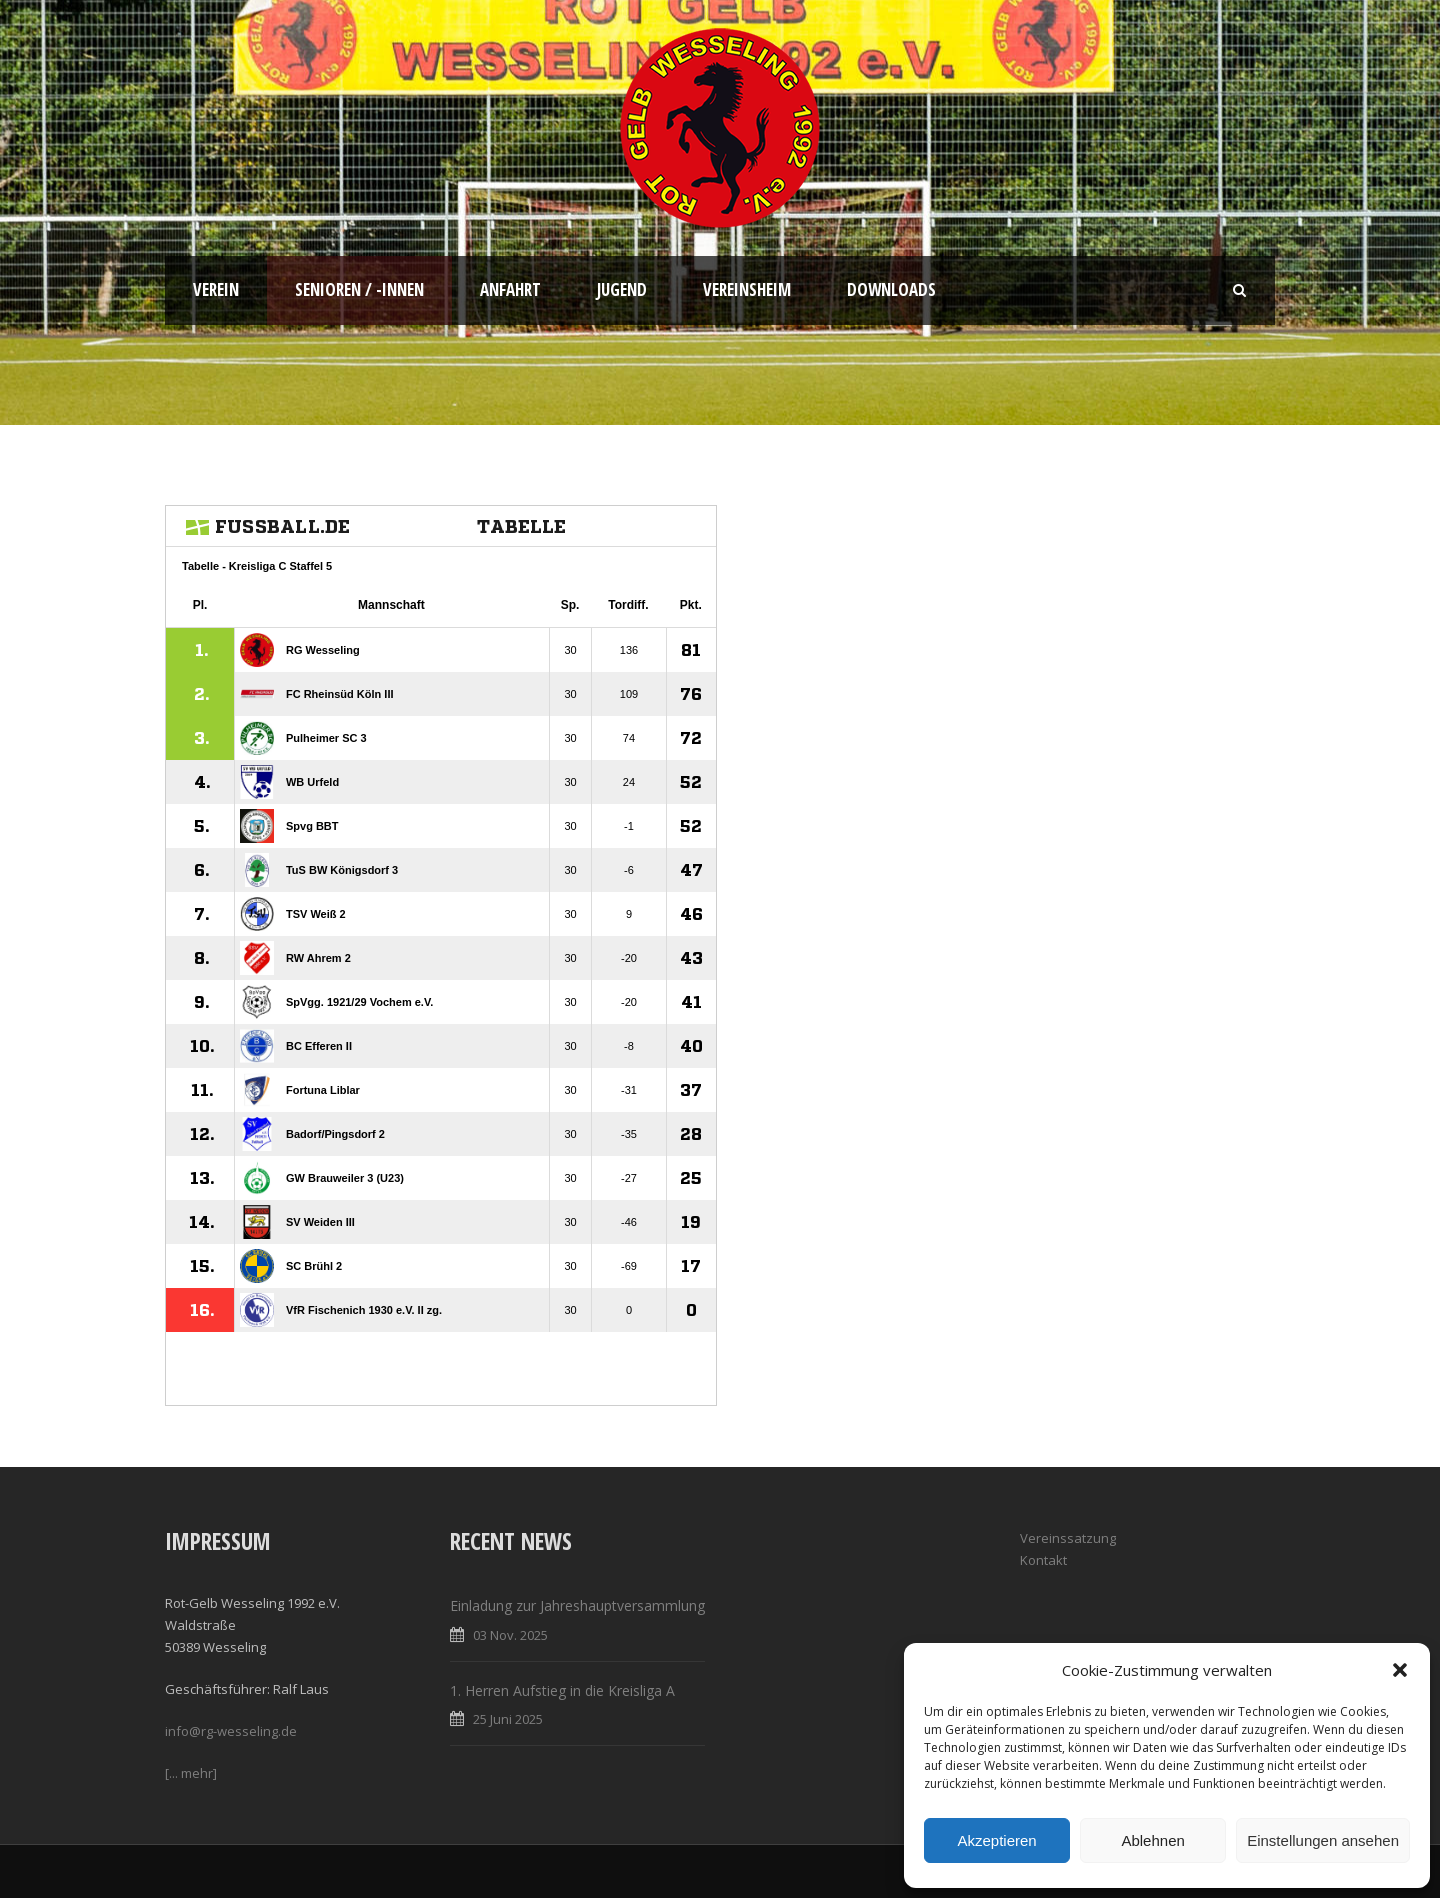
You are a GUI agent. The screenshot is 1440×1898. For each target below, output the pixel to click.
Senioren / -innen (359, 289)
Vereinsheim (747, 289)
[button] (1400, 1670)
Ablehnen (1152, 1840)
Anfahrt (510, 289)
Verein (216, 289)
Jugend (622, 289)
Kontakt (1043, 1560)
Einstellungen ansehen (1323, 1840)
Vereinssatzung (1068, 1538)
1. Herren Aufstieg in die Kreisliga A (562, 1690)
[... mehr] (191, 1773)
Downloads (891, 289)
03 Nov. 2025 (510, 1635)
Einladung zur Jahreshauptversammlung (577, 1605)
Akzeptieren (996, 1840)
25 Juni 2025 (508, 1719)
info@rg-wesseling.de (231, 1731)
